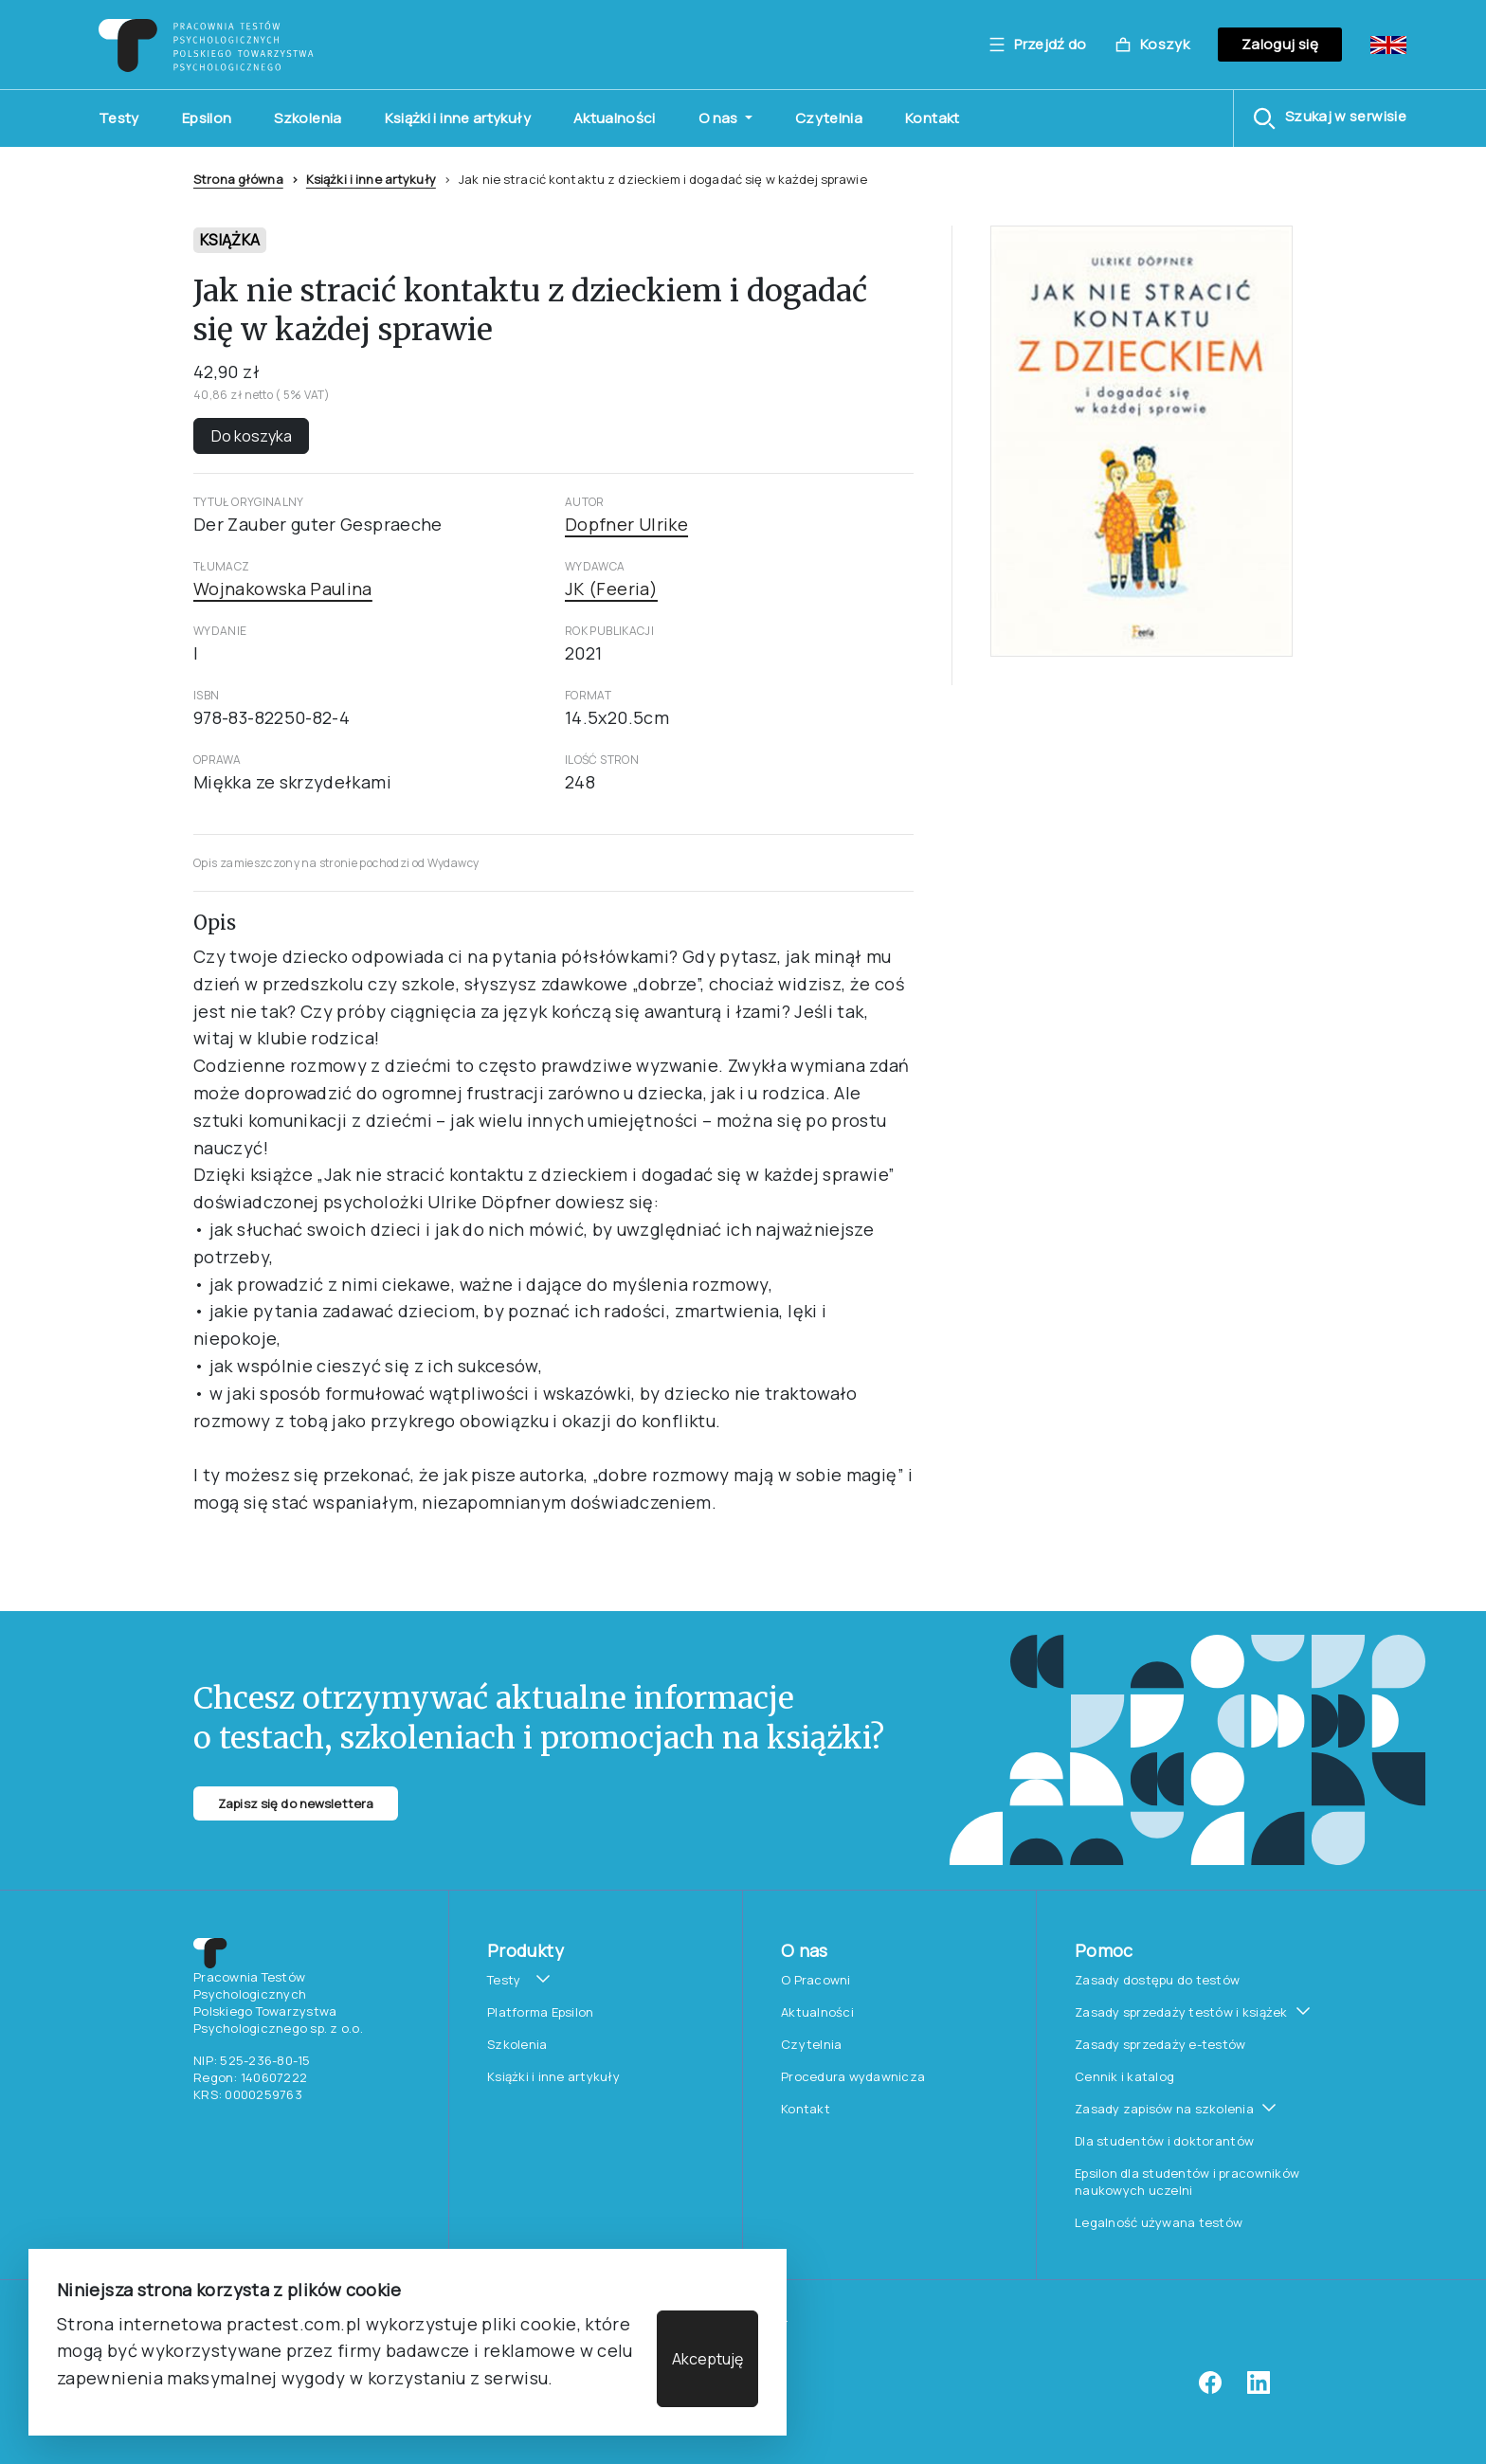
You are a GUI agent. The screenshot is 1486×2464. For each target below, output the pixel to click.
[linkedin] (1258, 2389)
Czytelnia (828, 118)
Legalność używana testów (1158, 2222)
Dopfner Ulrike (626, 524)
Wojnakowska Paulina (282, 588)
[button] (1329, 118)
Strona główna (238, 179)
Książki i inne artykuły (458, 118)
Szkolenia (307, 118)
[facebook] (1210, 2389)
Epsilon (207, 118)
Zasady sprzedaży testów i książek (1181, 2011)
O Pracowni (816, 1979)
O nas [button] (719, 118)
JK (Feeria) (611, 588)
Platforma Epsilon (540, 2011)
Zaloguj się (1279, 44)
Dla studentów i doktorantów (1164, 2140)
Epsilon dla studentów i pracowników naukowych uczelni (1187, 2182)
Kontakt (932, 118)
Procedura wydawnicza (853, 2076)
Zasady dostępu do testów (1157, 1979)
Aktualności (614, 118)
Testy (119, 118)
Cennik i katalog (1124, 2076)
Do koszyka (251, 436)
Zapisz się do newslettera (295, 1803)
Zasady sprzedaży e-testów (1160, 2044)
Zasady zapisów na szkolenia (1164, 2108)
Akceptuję (707, 2358)
